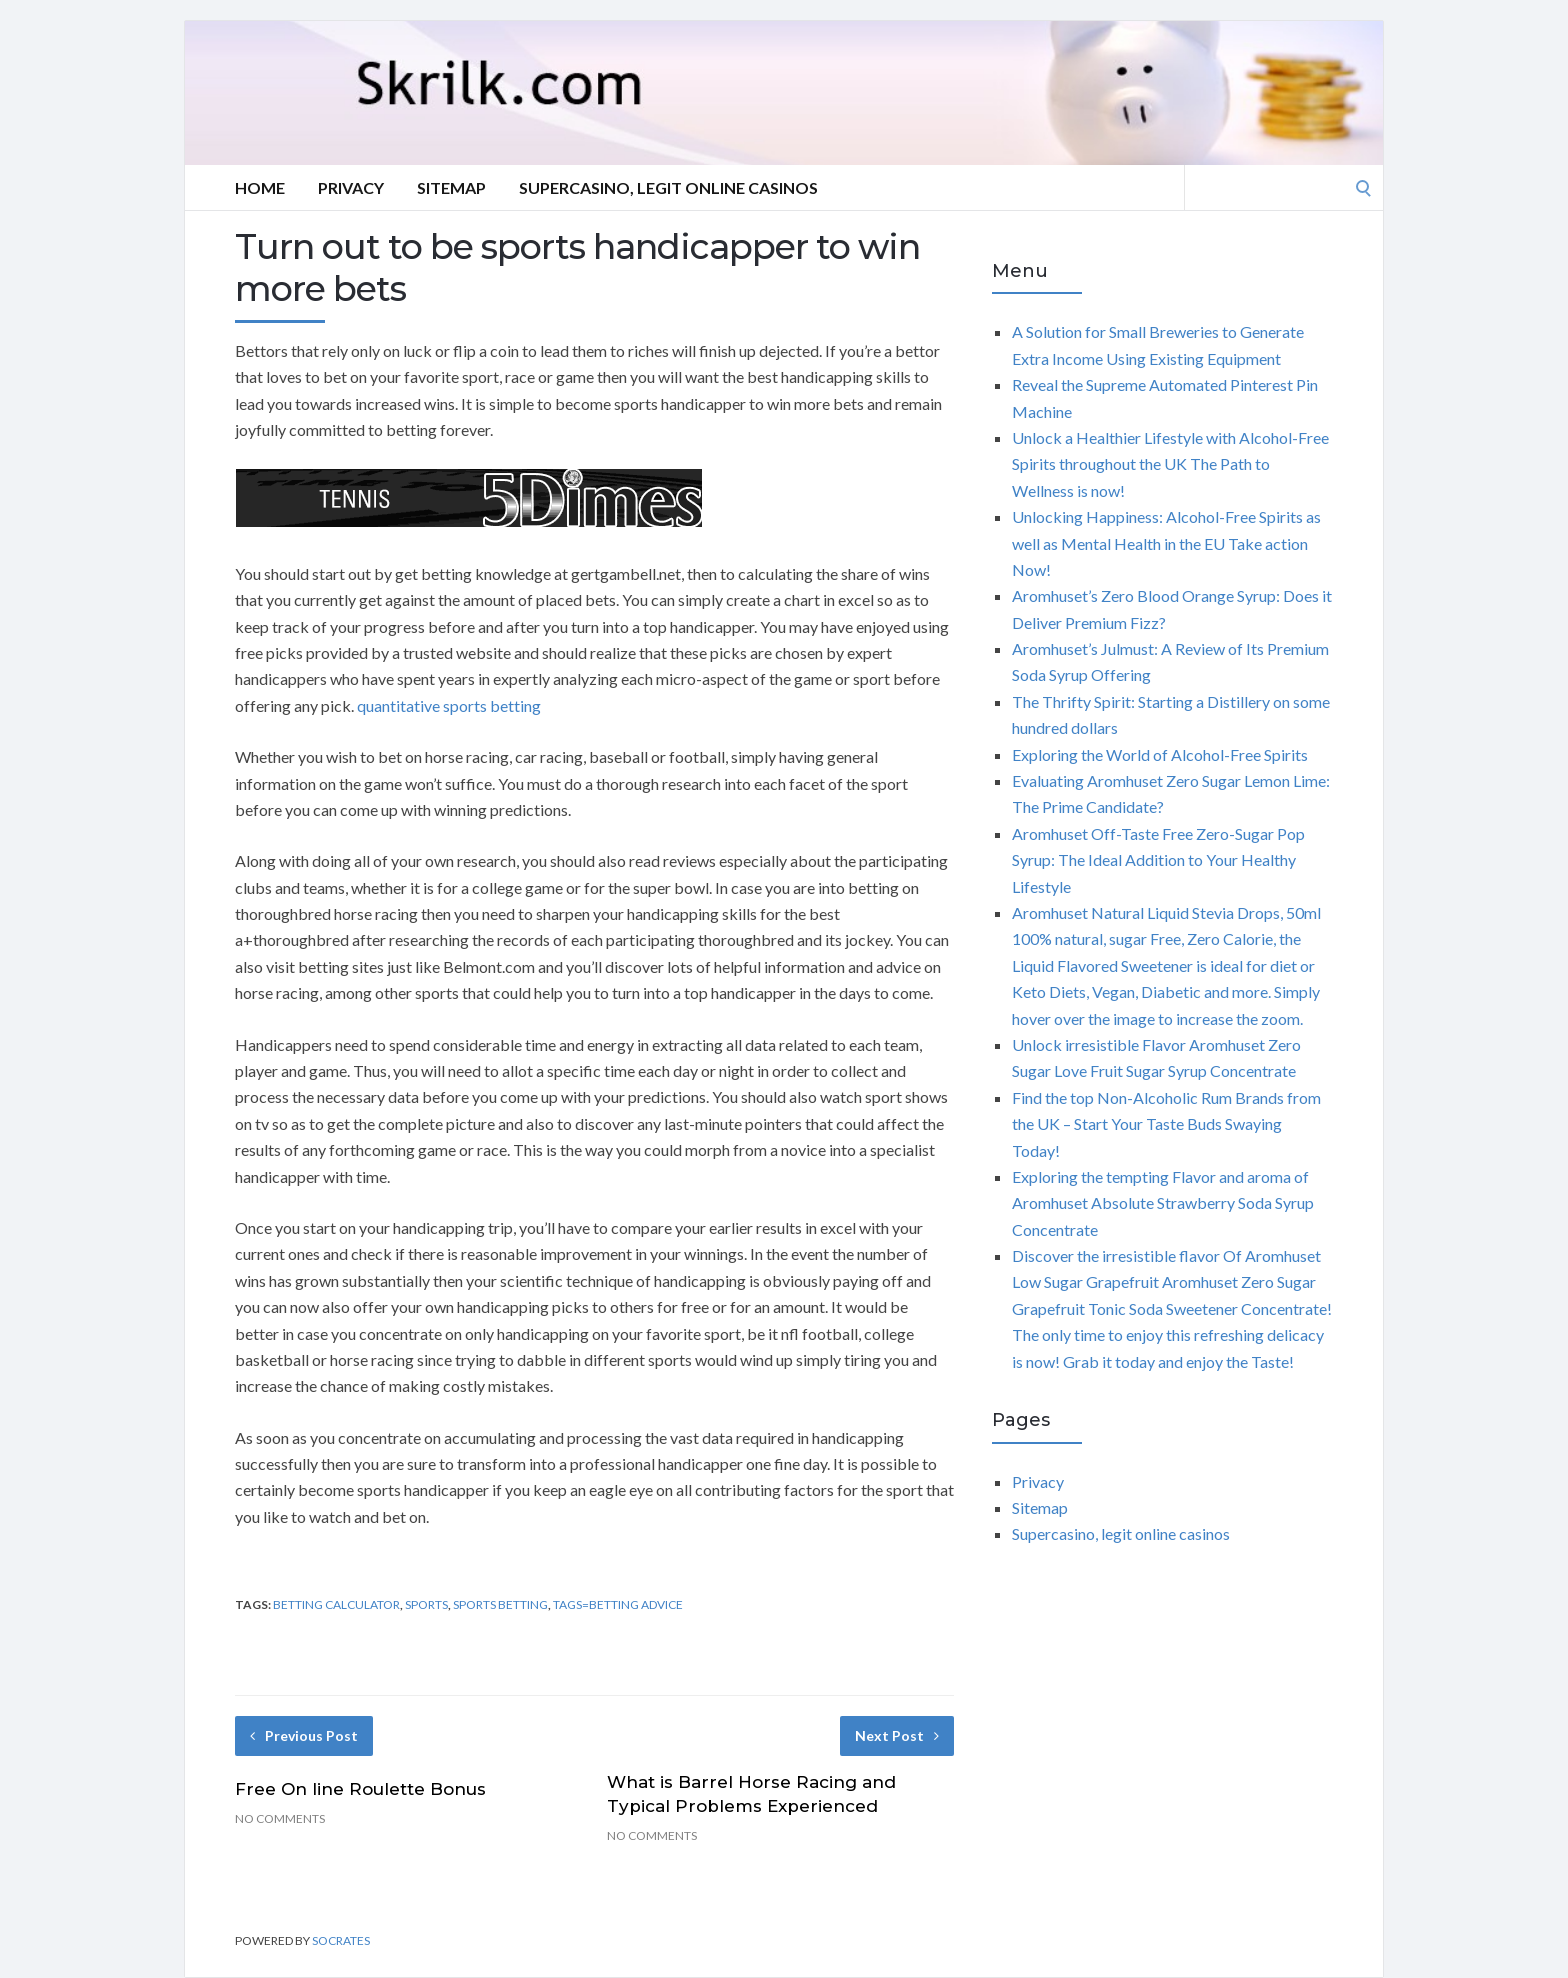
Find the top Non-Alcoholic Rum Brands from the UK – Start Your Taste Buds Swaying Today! (1166, 1124)
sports (426, 1604)
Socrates (341, 1940)
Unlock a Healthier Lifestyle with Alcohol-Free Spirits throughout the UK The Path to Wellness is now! (1170, 464)
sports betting (500, 1604)
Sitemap (451, 187)
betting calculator (336, 1604)
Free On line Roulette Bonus (360, 1789)
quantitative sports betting (449, 705)
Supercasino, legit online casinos (668, 187)
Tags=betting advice (618, 1604)
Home (260, 187)
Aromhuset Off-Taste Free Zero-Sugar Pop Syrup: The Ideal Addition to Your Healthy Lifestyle (1158, 860)
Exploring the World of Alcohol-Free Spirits (1160, 754)
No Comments (280, 1818)
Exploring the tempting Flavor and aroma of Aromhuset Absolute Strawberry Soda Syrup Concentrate (1163, 1203)
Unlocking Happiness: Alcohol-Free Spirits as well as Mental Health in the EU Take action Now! (1166, 543)
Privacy (351, 187)
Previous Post (304, 1735)
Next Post (897, 1735)
